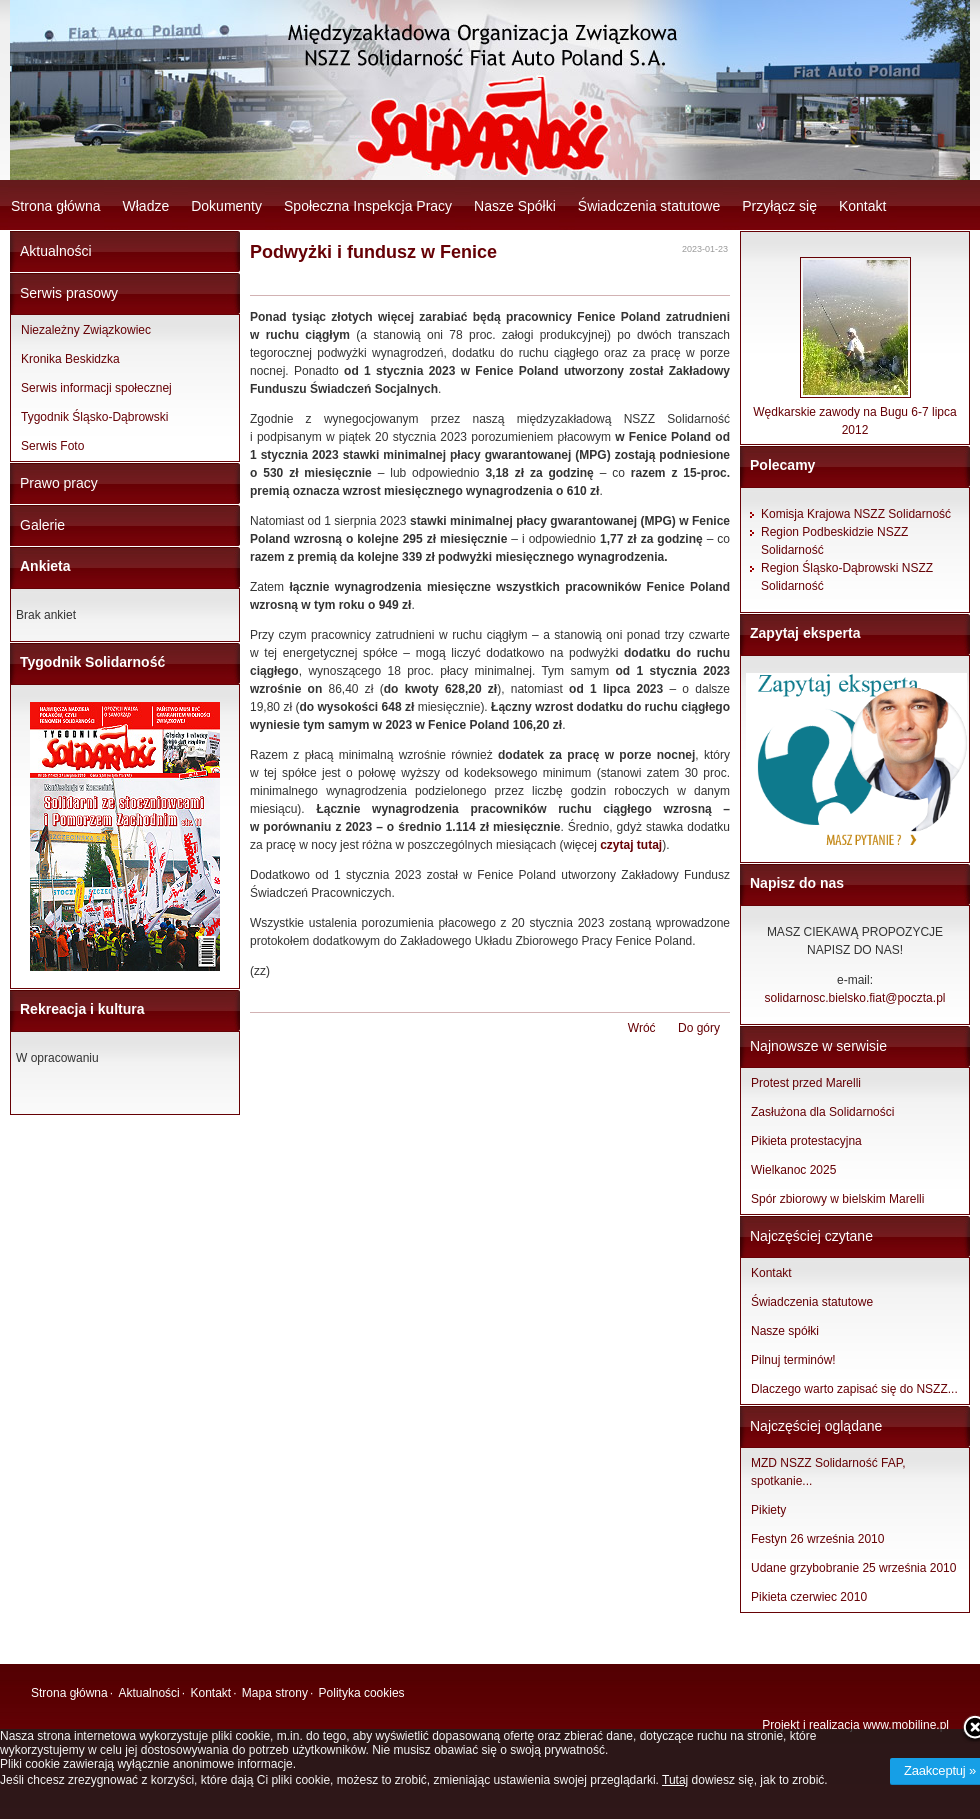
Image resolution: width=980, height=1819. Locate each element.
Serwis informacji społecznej (96, 388)
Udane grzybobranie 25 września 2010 (853, 1568)
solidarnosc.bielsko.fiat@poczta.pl (855, 998)
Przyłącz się (779, 206)
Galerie (42, 525)
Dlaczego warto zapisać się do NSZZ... (854, 1389)
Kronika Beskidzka (70, 359)
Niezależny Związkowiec (86, 330)
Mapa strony (275, 1693)
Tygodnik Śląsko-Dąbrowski (94, 417)
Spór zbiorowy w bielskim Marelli (837, 1199)
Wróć (642, 1028)
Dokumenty (226, 206)
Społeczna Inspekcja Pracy (368, 206)
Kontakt (862, 206)
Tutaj (675, 1780)
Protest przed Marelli (806, 1083)
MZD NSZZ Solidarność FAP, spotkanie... (828, 1472)
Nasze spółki (785, 1331)
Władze (146, 206)
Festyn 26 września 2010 (817, 1539)
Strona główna (56, 206)
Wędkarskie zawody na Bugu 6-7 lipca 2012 (854, 414)
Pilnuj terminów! (793, 1360)
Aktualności (56, 251)
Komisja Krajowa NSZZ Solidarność (856, 514)
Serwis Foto (52, 446)
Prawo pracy (59, 483)
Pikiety (768, 1510)
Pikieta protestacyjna (806, 1141)
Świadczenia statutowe (649, 206)
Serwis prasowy (69, 293)
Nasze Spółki (515, 206)
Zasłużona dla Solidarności (822, 1112)
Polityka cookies (362, 1693)
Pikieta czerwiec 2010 (809, 1597)
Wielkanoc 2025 (793, 1170)
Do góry (699, 1028)
